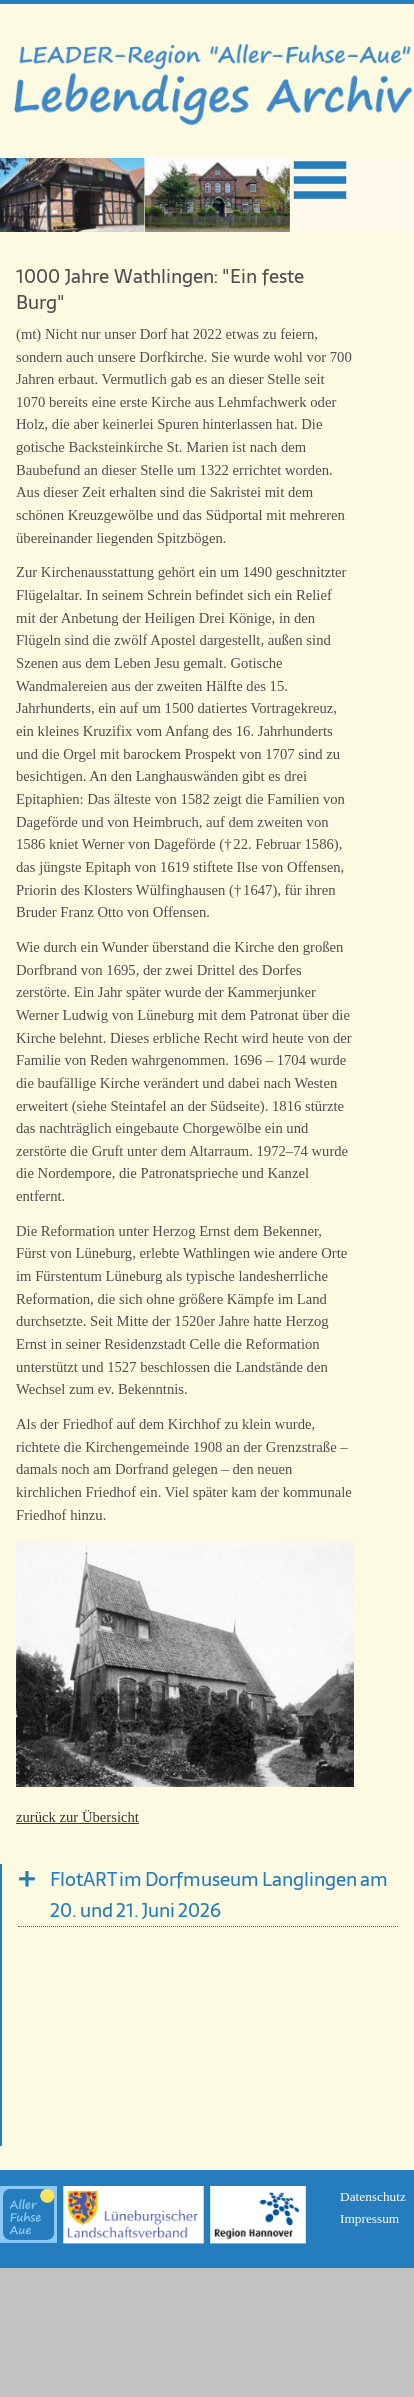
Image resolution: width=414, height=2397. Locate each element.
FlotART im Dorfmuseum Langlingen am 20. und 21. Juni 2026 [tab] (219, 1895)
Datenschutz (373, 2196)
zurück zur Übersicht (77, 1817)
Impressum (369, 2218)
